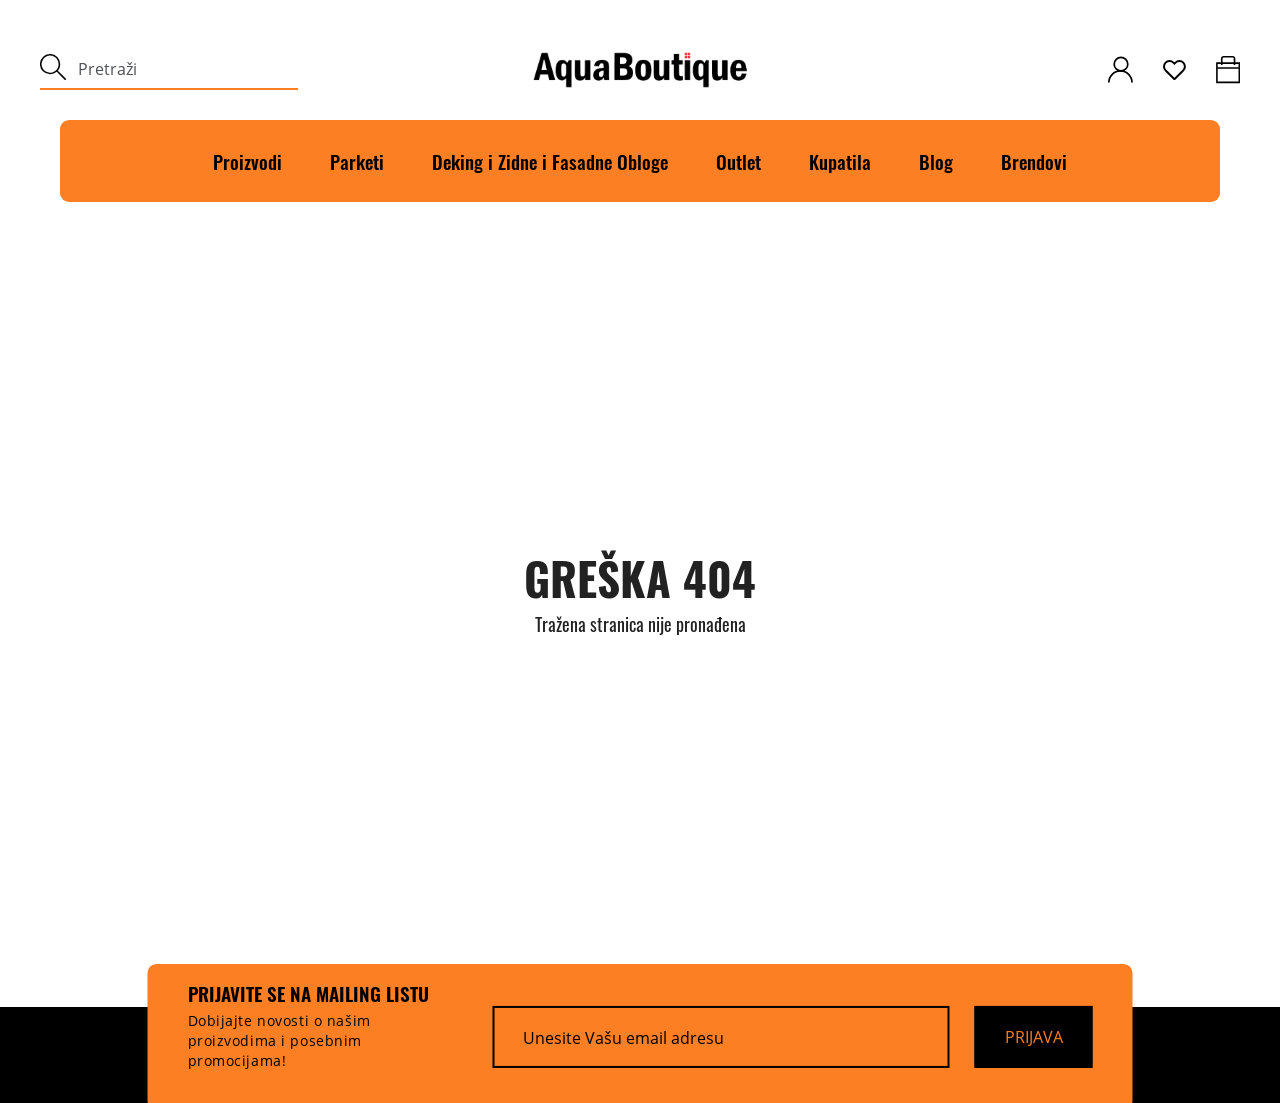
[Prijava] (1034, 1037)
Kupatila (840, 161)
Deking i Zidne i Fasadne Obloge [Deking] (550, 161)
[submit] (53, 69)
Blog (936, 161)
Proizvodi (247, 161)
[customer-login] (1120, 69)
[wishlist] (1174, 70)
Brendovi (1034, 161)
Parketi (357, 161)
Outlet (738, 161)
